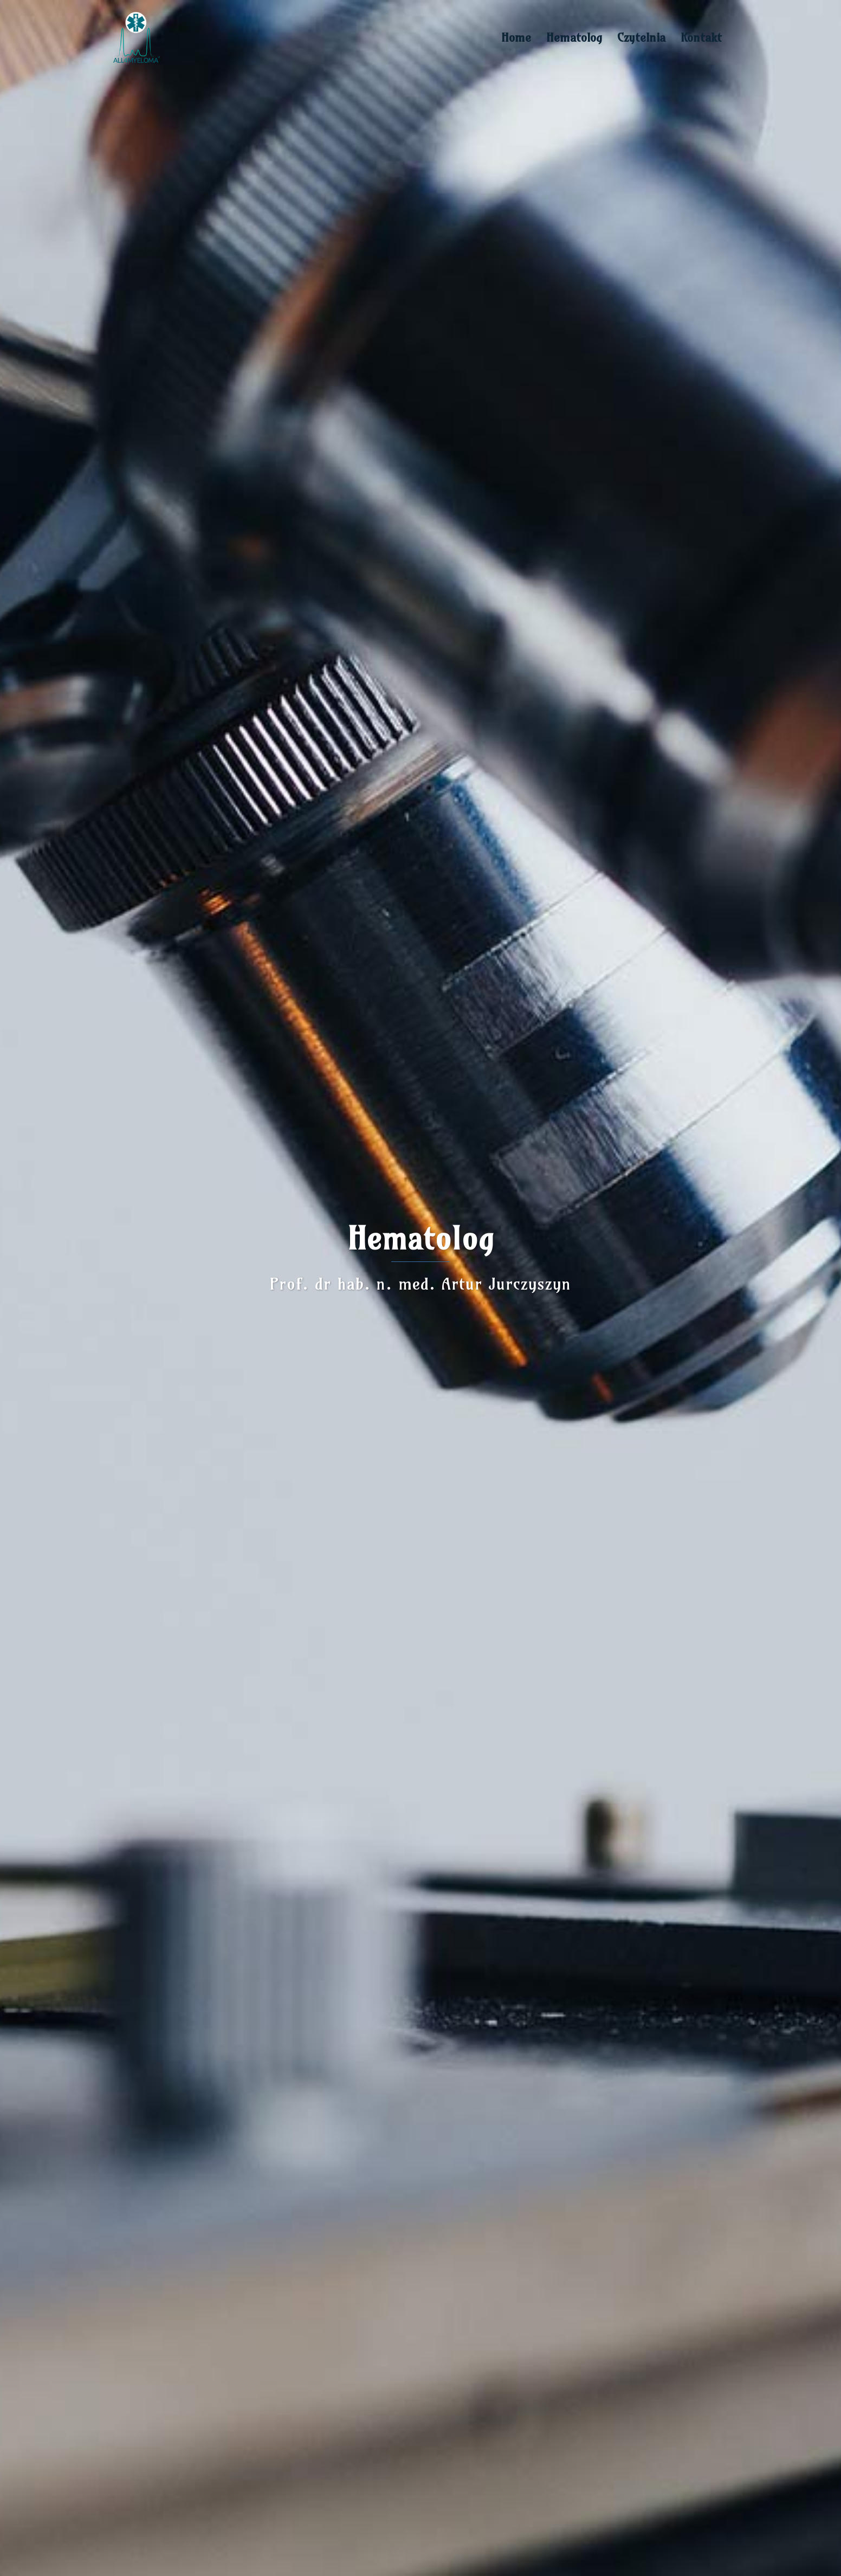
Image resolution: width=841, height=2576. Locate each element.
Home (516, 37)
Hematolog (574, 37)
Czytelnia (641, 37)
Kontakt (701, 37)
